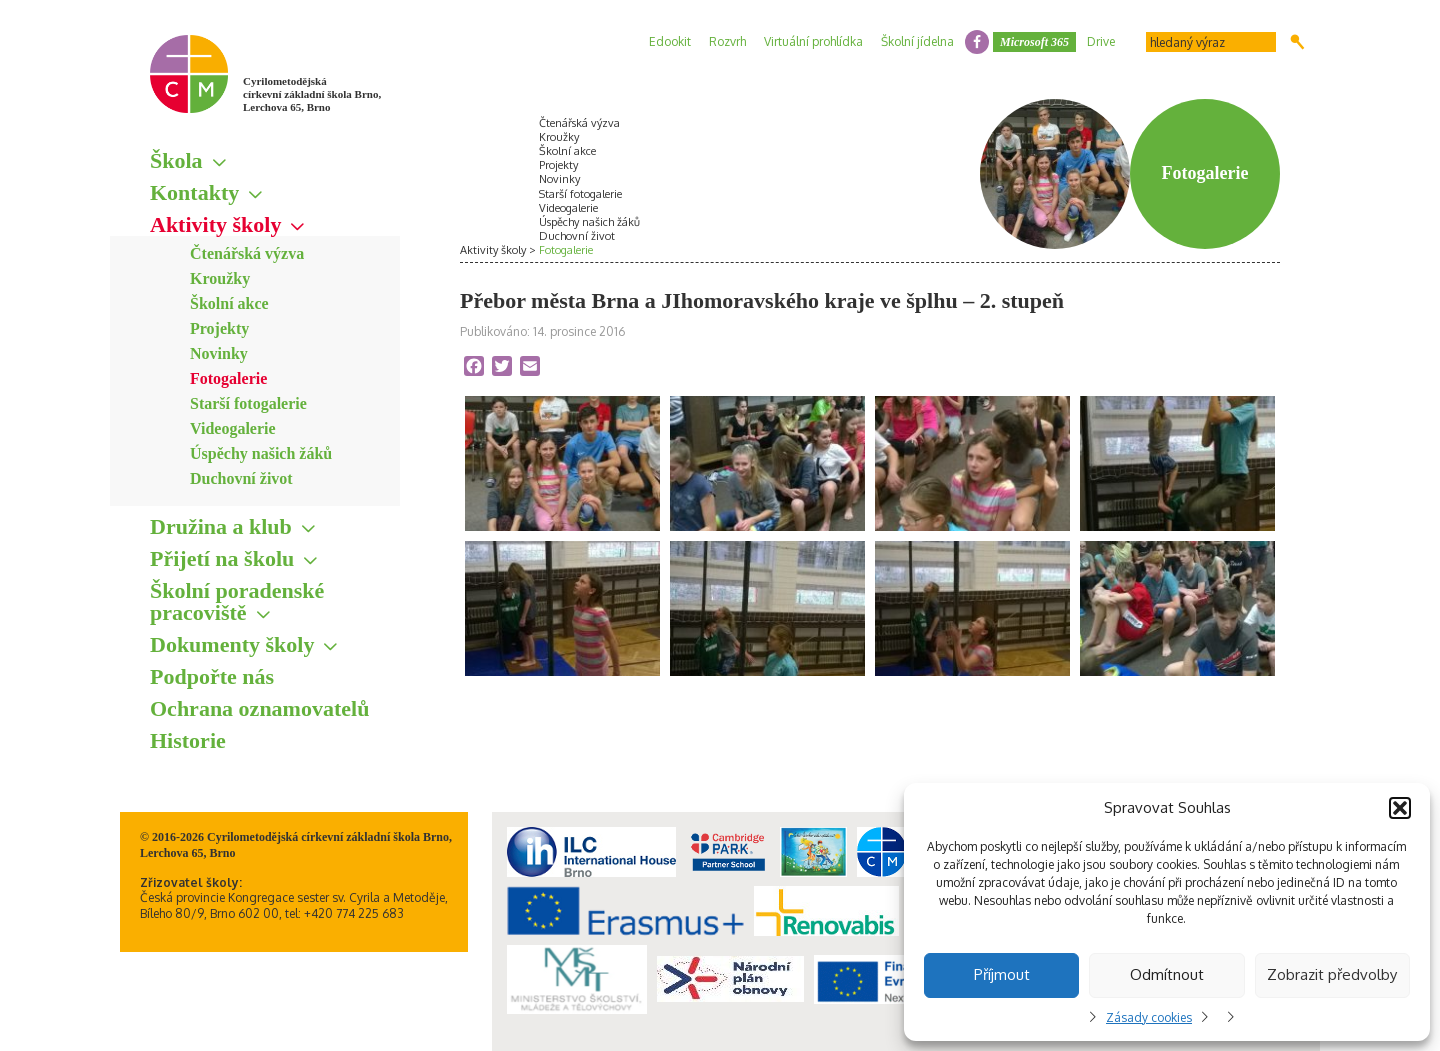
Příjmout (1002, 974)
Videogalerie (233, 428)
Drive (1101, 41)
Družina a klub (221, 526)
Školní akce (229, 303)
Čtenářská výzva (247, 253)
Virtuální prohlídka (813, 41)
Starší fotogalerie (248, 403)
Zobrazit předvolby (1332, 974)
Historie (188, 740)
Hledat (1297, 42)
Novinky (219, 353)
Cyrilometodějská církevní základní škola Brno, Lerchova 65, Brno (312, 94)
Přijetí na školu (222, 558)
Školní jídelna (917, 41)
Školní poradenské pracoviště (237, 601)
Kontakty (194, 192)
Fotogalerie (228, 378)
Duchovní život (241, 478)
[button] (1400, 808)
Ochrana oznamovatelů (259, 708)
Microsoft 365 (1034, 42)
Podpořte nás (212, 676)
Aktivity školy (215, 224)
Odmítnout (1167, 974)
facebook (977, 42)
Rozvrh (727, 41)
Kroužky (220, 278)
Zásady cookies (1149, 1017)
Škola (176, 160)
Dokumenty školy (232, 644)
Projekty (219, 328)
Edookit (670, 41)
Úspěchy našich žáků (261, 453)
